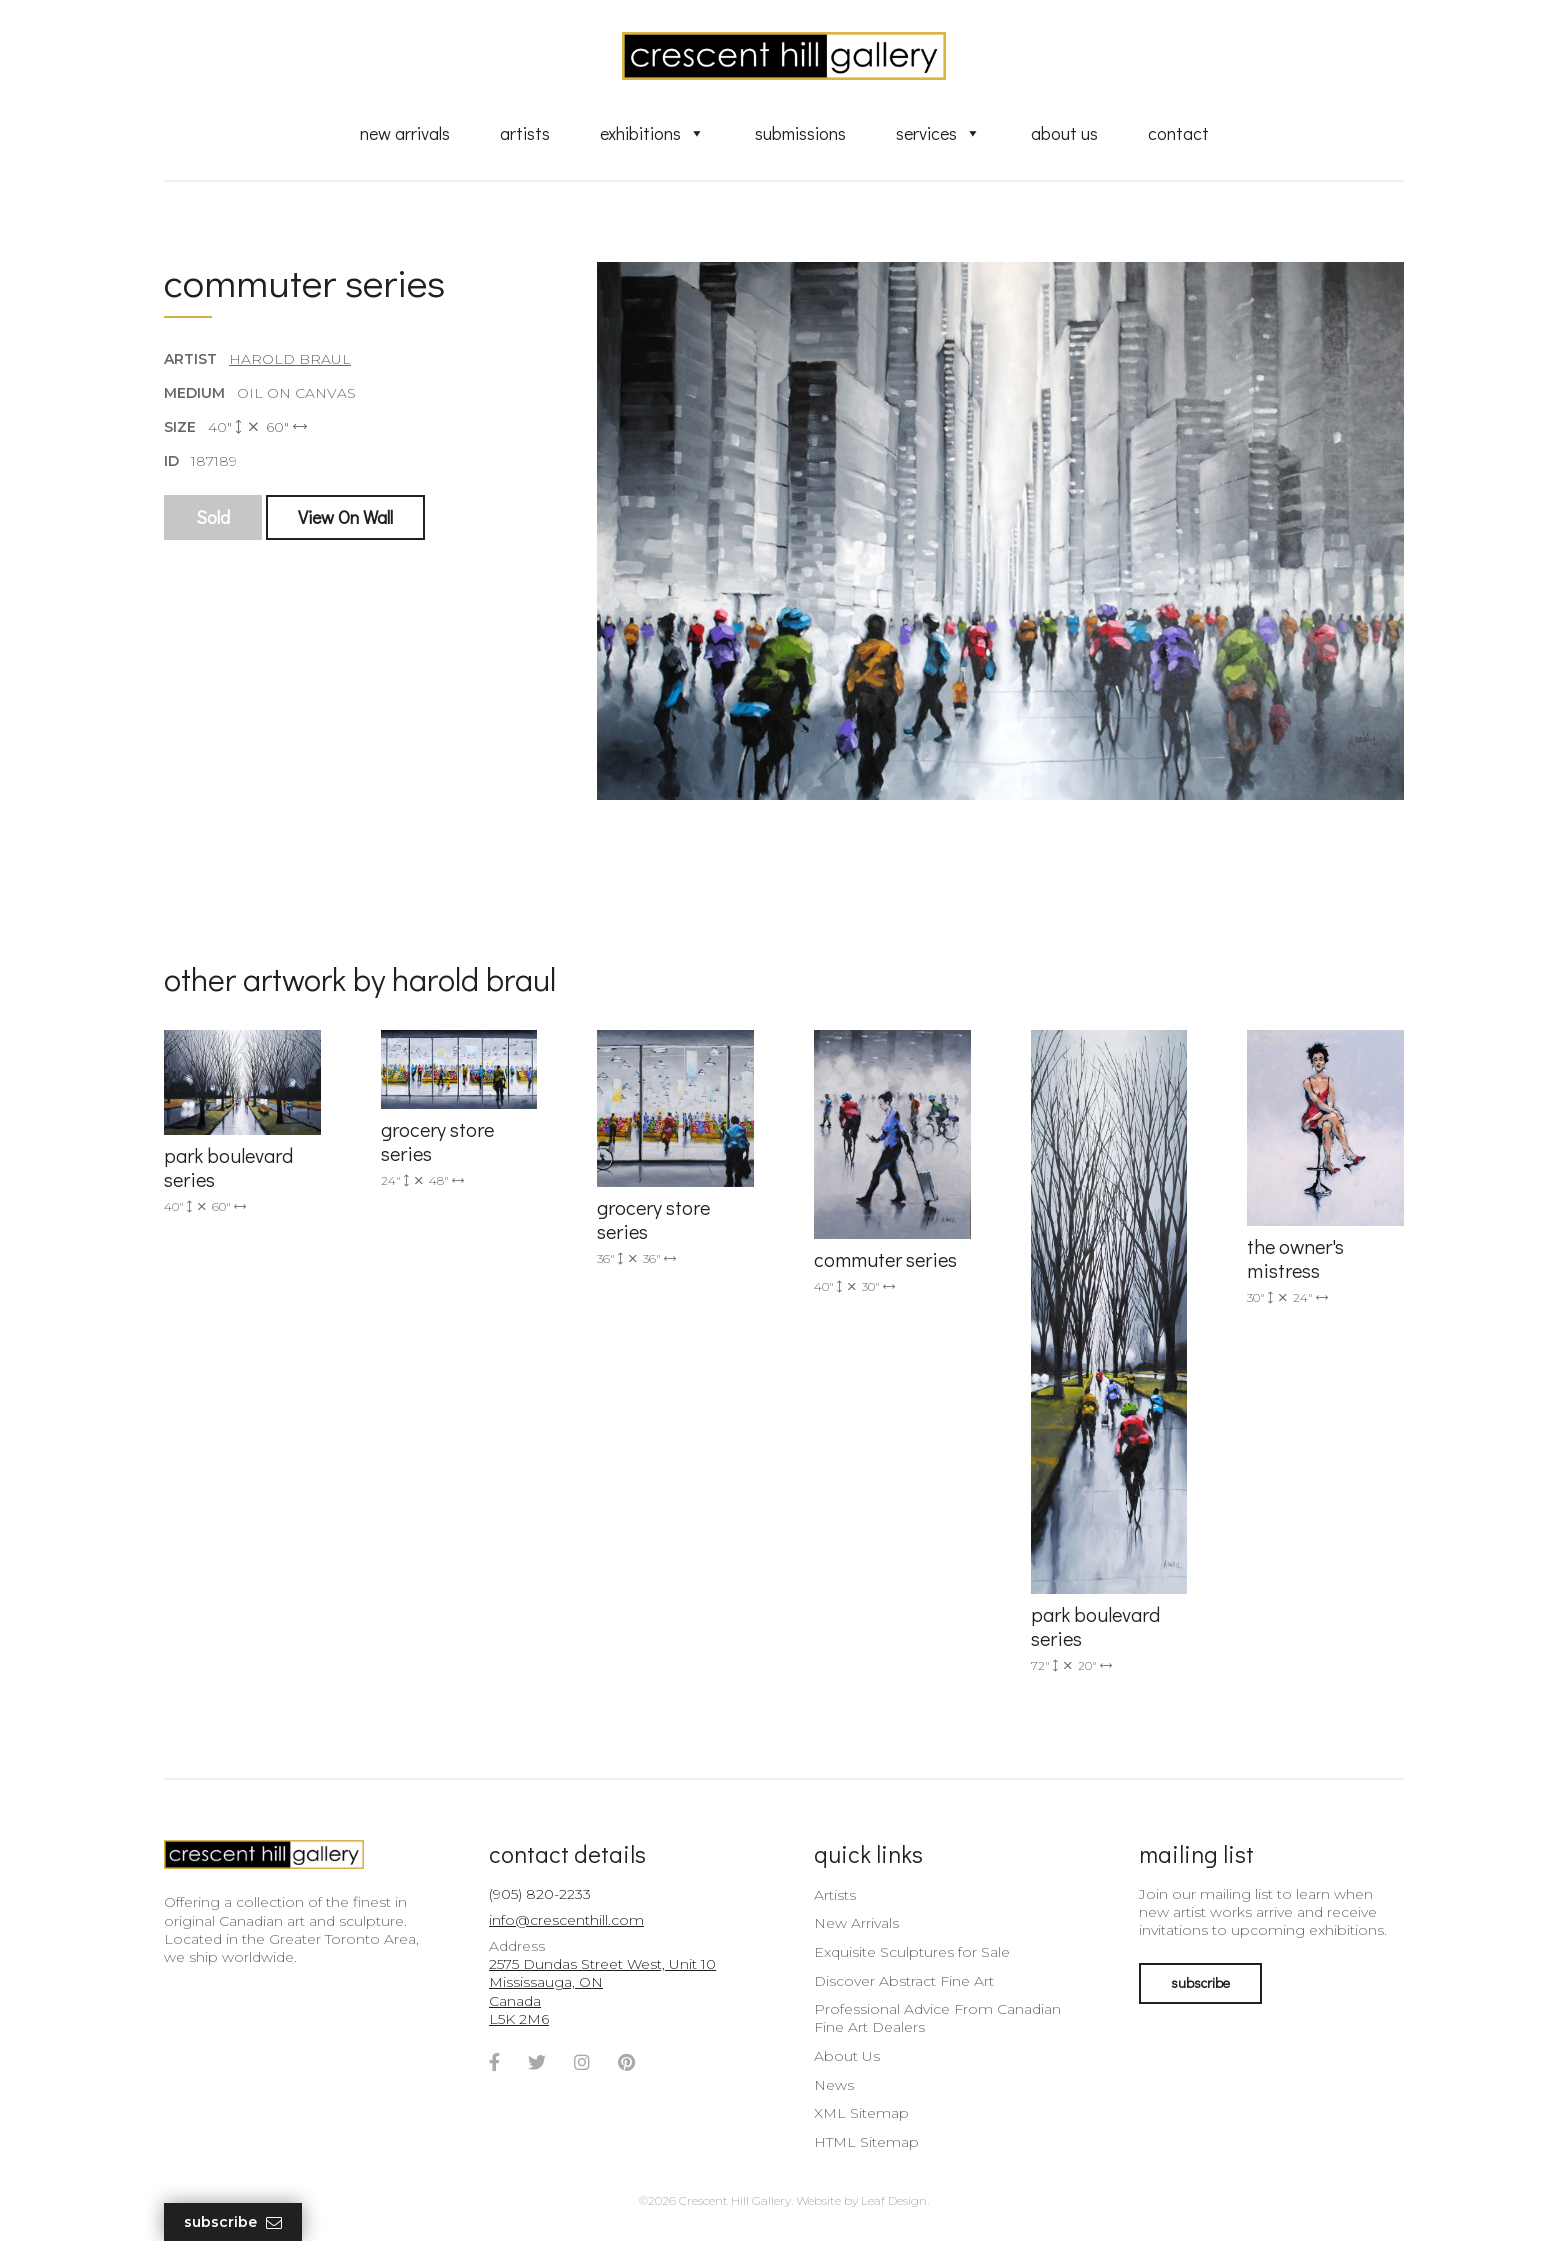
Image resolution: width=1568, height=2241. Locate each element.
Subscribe (233, 2222)
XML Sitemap (861, 2113)
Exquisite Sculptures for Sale (912, 1952)
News (834, 2085)
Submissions (800, 133)
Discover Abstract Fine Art (904, 1981)
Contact (1178, 133)
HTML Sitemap (866, 2142)
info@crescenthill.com (566, 1920)
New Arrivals (405, 133)
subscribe (1200, 1982)
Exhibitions (652, 133)
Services (938, 133)
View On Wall (345, 517)
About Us (1064, 133)
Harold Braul (290, 359)
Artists (525, 133)
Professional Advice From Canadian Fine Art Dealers (937, 2018)
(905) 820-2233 (540, 1894)
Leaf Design (894, 2200)
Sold (213, 517)
